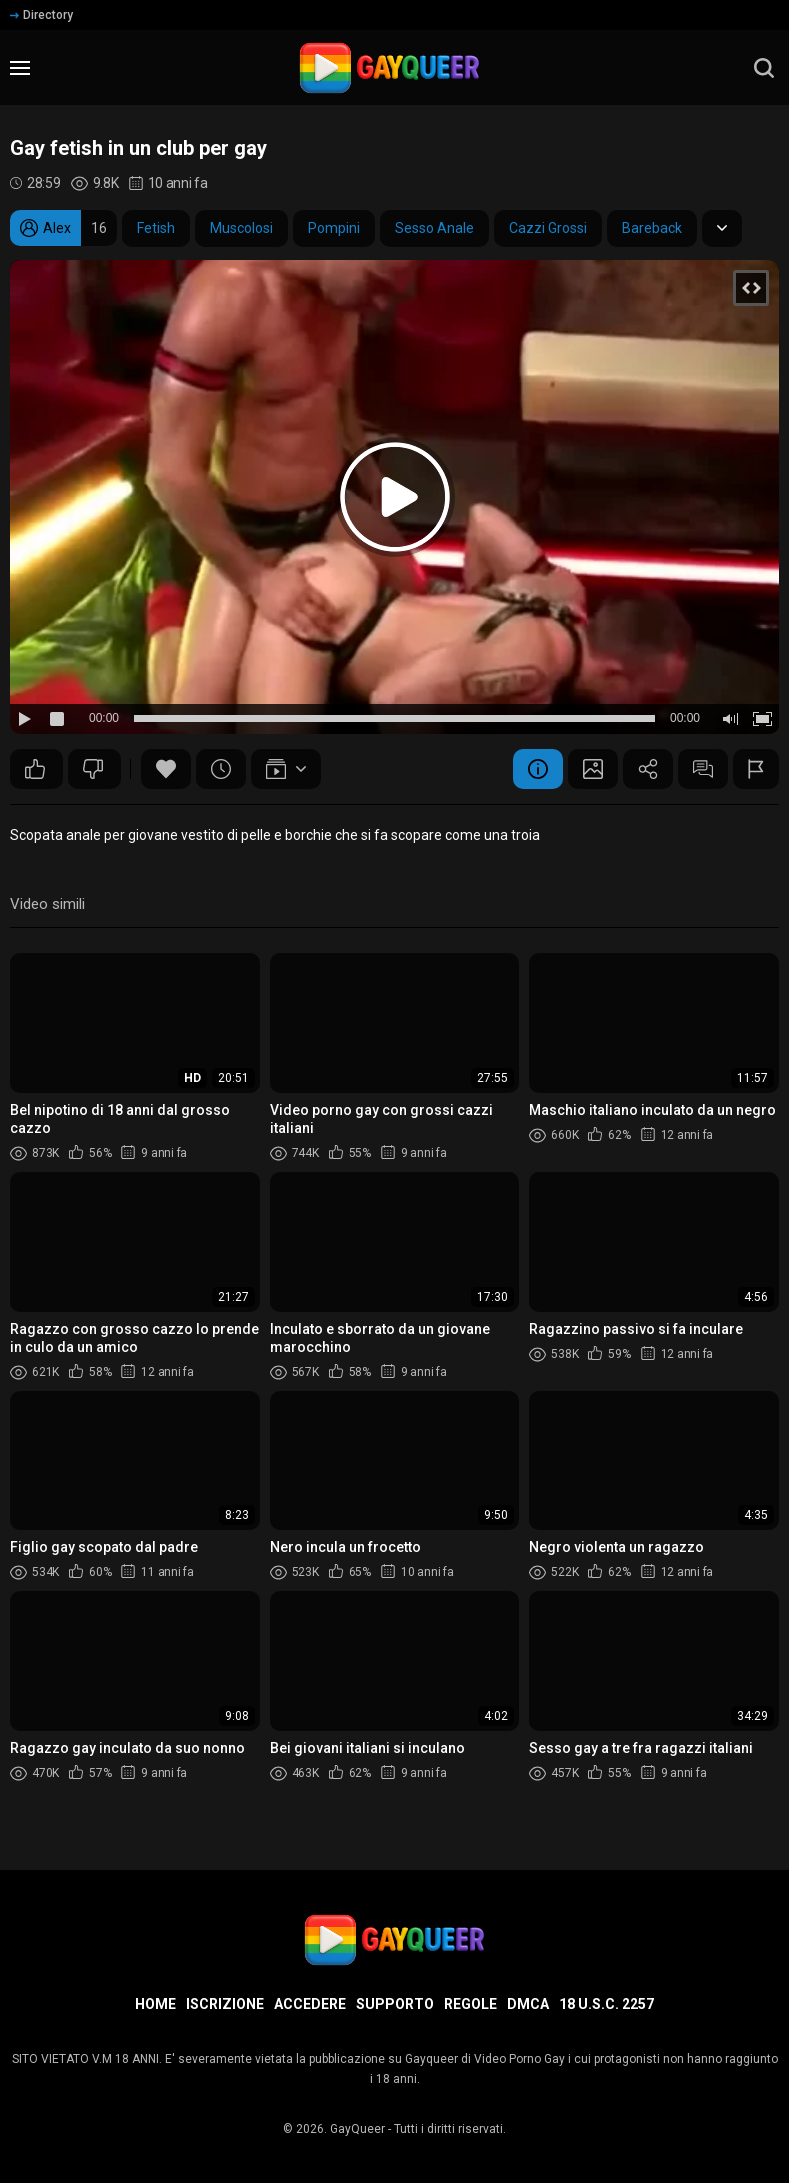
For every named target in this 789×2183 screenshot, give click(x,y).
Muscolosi (241, 228)
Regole (470, 2004)
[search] (764, 68)
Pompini (334, 228)
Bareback (652, 228)
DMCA (528, 2004)
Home (155, 2004)
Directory (41, 15)
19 (93, 769)
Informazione (538, 769)
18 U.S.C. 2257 (606, 2004)
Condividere (648, 769)
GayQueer (357, 2129)
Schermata (593, 769)
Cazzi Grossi (548, 228)
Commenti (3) (703, 769)
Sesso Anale (434, 228)
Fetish (156, 228)
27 (35, 769)
